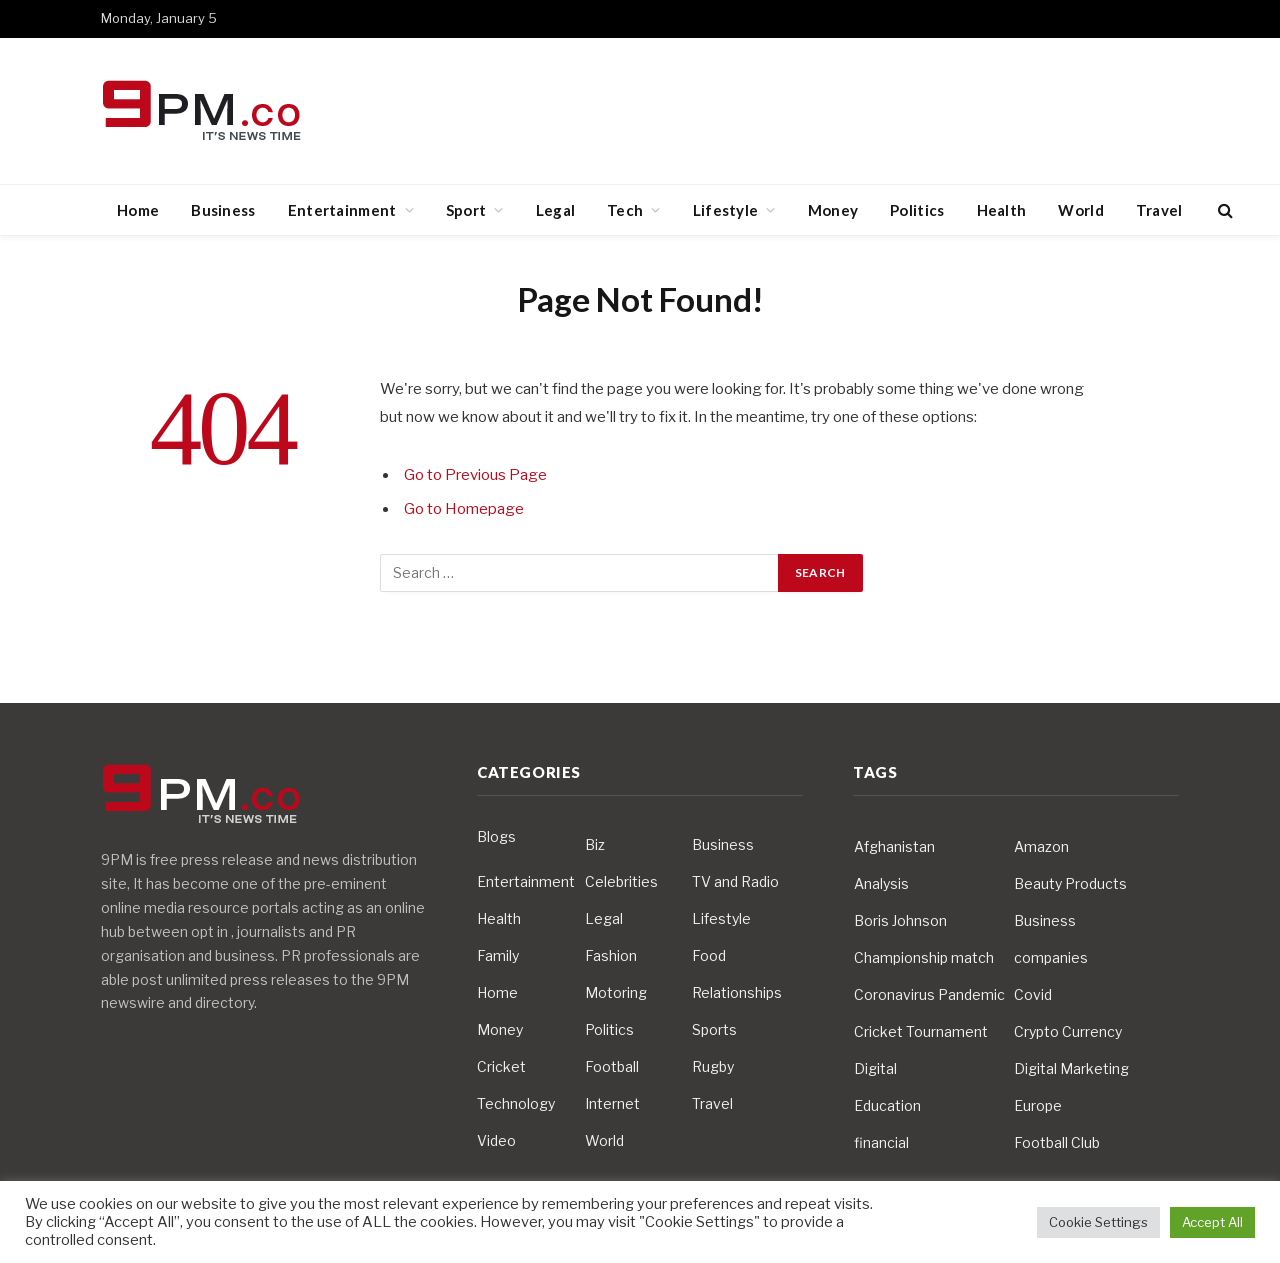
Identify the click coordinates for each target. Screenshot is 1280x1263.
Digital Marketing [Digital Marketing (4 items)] (1071, 1068)
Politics (917, 210)
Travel (1159, 210)
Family (498, 955)
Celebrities (621, 881)
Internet (612, 1103)
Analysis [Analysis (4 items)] (881, 883)
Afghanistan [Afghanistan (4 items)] (894, 846)
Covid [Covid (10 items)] (1033, 994)
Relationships (737, 992)
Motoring (616, 992)
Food (709, 955)
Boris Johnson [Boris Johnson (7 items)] (900, 920)
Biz (595, 844)
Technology (516, 1103)
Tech (625, 210)
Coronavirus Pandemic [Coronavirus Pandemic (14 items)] (929, 994)
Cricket (501, 1066)
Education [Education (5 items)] (887, 1105)
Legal (556, 210)
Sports (714, 1029)
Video (496, 1140)
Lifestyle (726, 210)
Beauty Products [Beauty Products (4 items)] (1070, 883)
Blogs (496, 836)
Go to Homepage (464, 509)
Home (138, 210)
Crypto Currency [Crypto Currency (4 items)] (1068, 1031)
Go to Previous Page (475, 475)
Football (612, 1066)
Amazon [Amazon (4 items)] (1041, 846)
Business (223, 210)
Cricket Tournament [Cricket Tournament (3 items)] (921, 1031)
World (1081, 210)
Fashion (611, 955)
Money (833, 210)
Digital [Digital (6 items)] (875, 1068)
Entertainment (342, 210)
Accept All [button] (1212, 1222)
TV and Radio (735, 881)
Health (1002, 210)
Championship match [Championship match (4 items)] (924, 957)
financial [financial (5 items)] (881, 1142)
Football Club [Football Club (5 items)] (1057, 1142)
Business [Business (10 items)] (1045, 920)
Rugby (713, 1066)
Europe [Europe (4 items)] (1038, 1105)
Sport (466, 210)
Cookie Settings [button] (1098, 1222)
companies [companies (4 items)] (1051, 957)
